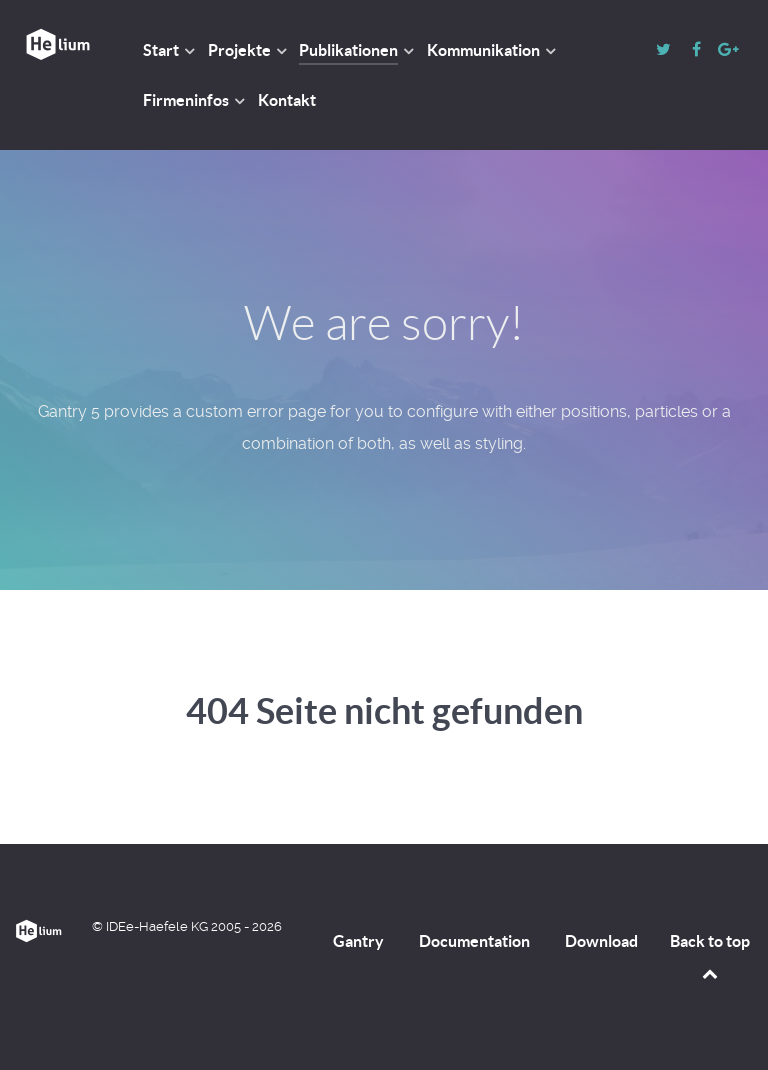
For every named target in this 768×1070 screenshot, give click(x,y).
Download (601, 941)
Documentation (474, 941)
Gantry (358, 941)
